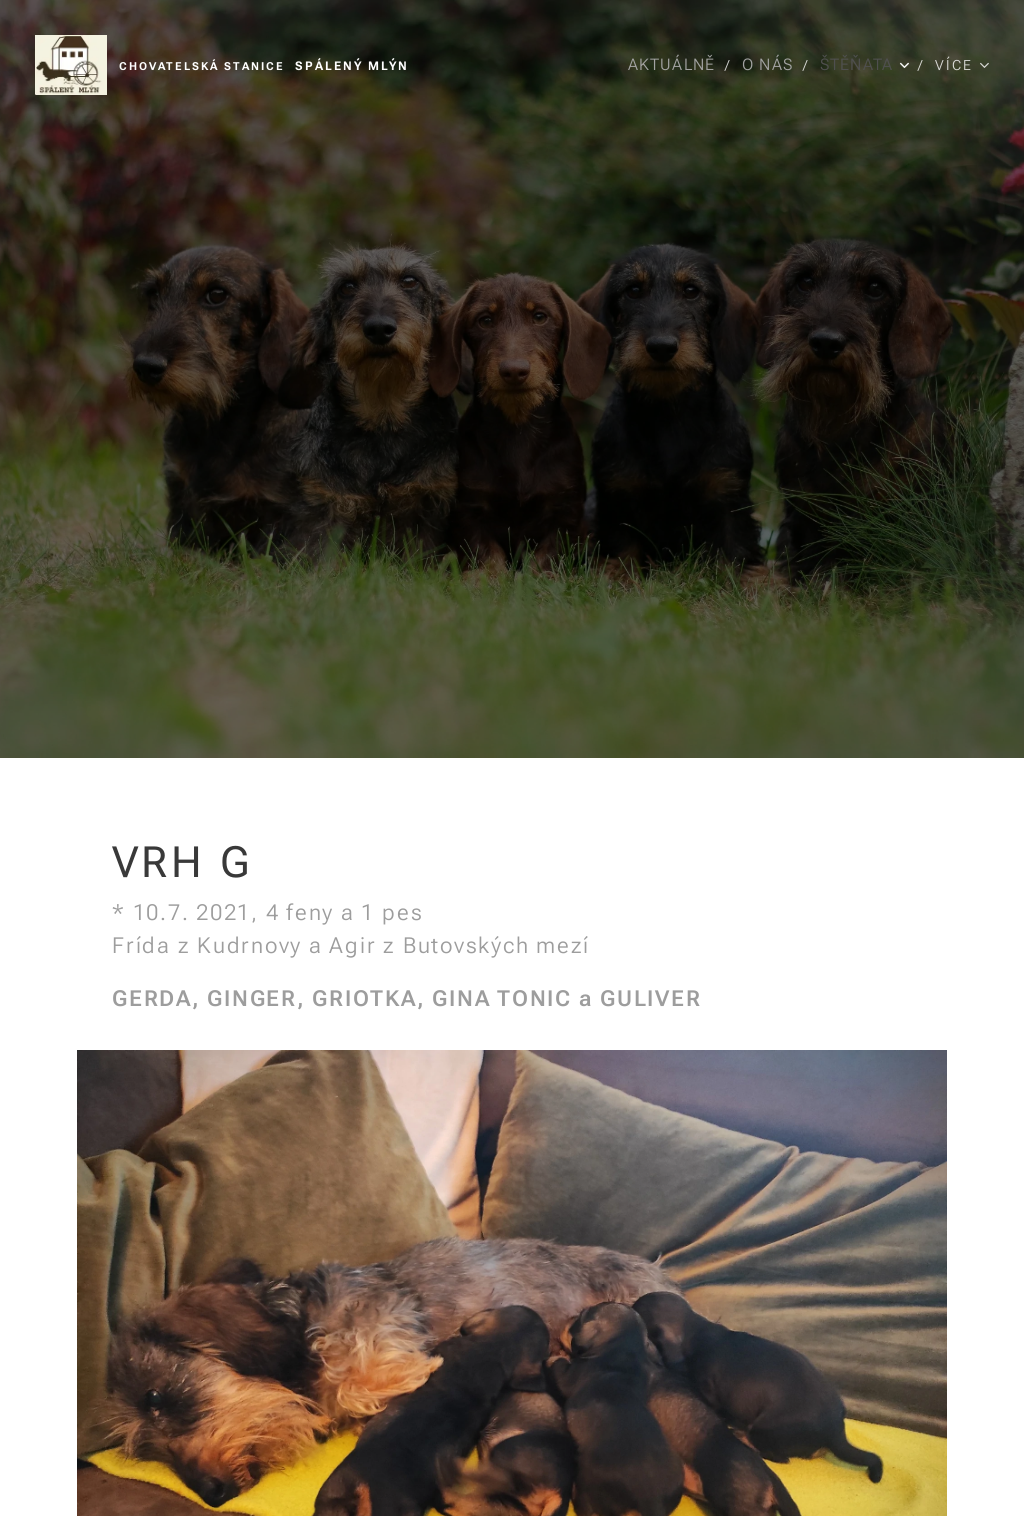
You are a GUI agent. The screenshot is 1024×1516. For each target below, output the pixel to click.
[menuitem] (672, 65)
